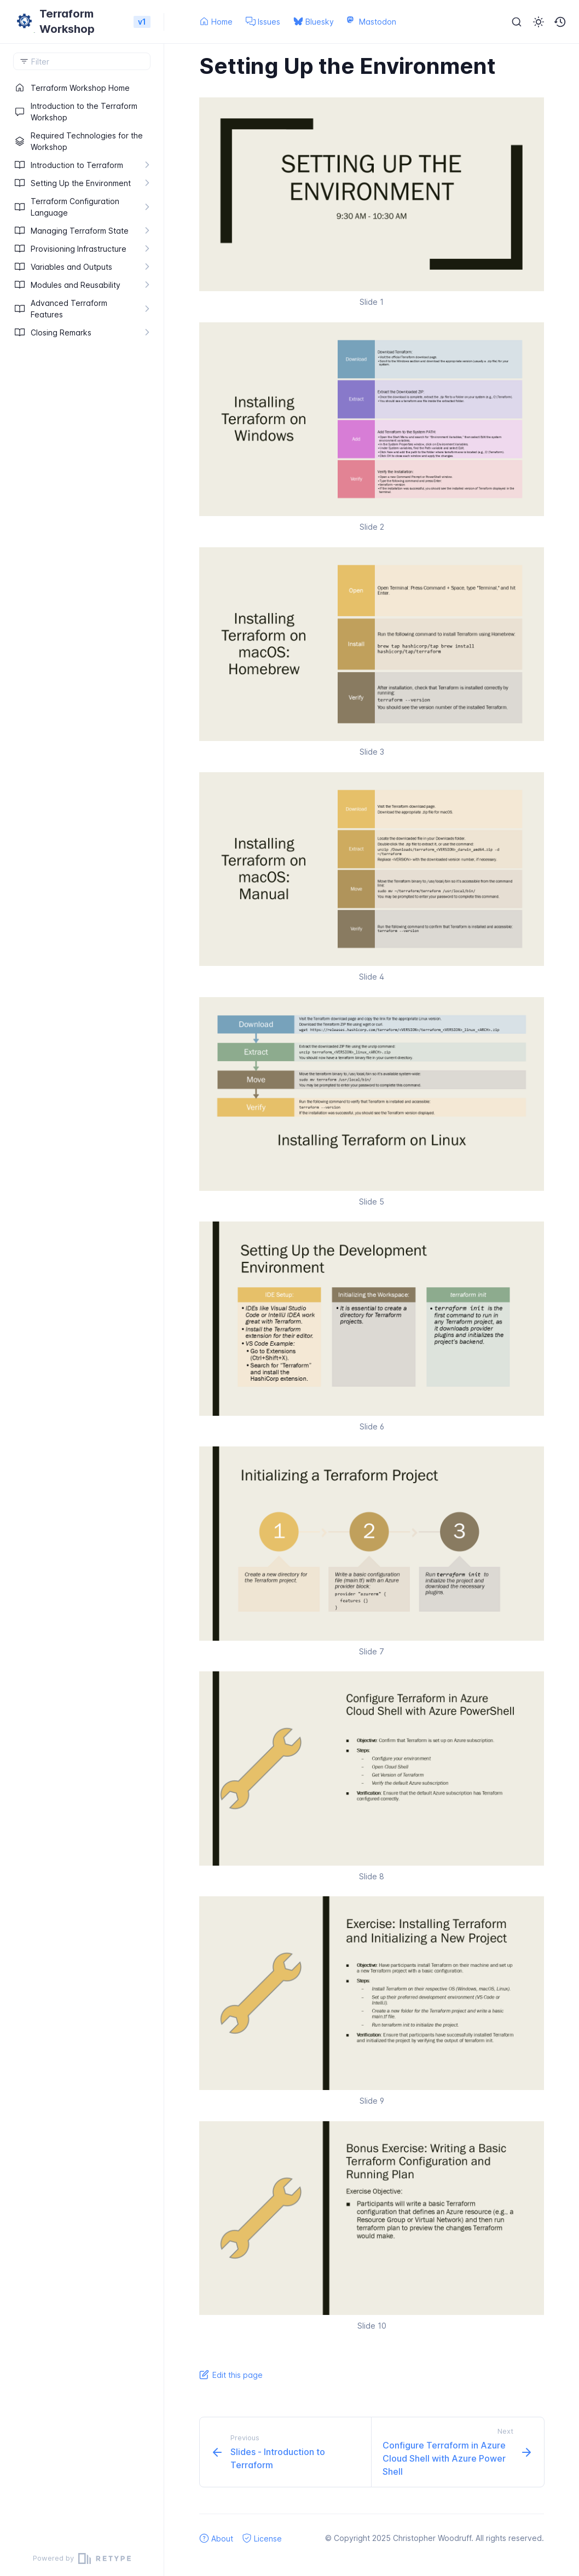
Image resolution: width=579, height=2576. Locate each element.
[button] (560, 22)
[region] (82, 1310)
